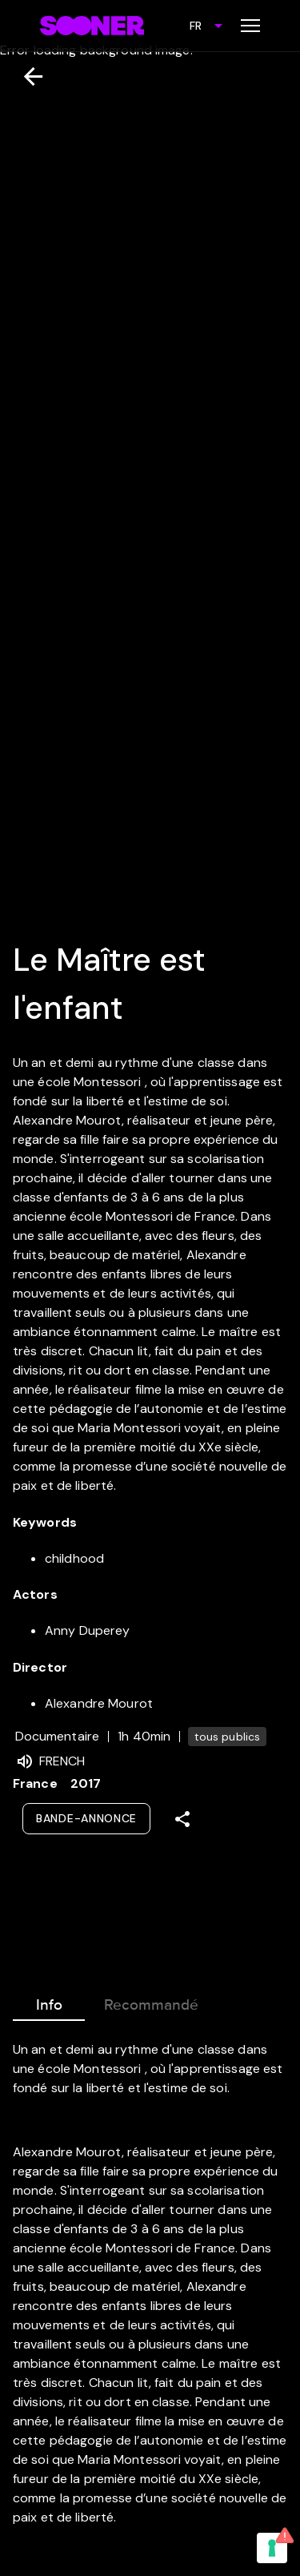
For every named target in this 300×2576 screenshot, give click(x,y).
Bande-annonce (86, 1818)
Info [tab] (49, 2001)
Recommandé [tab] (151, 2001)
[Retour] (27, 76)
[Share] (182, 1819)
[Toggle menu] (250, 25)
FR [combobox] (196, 25)
